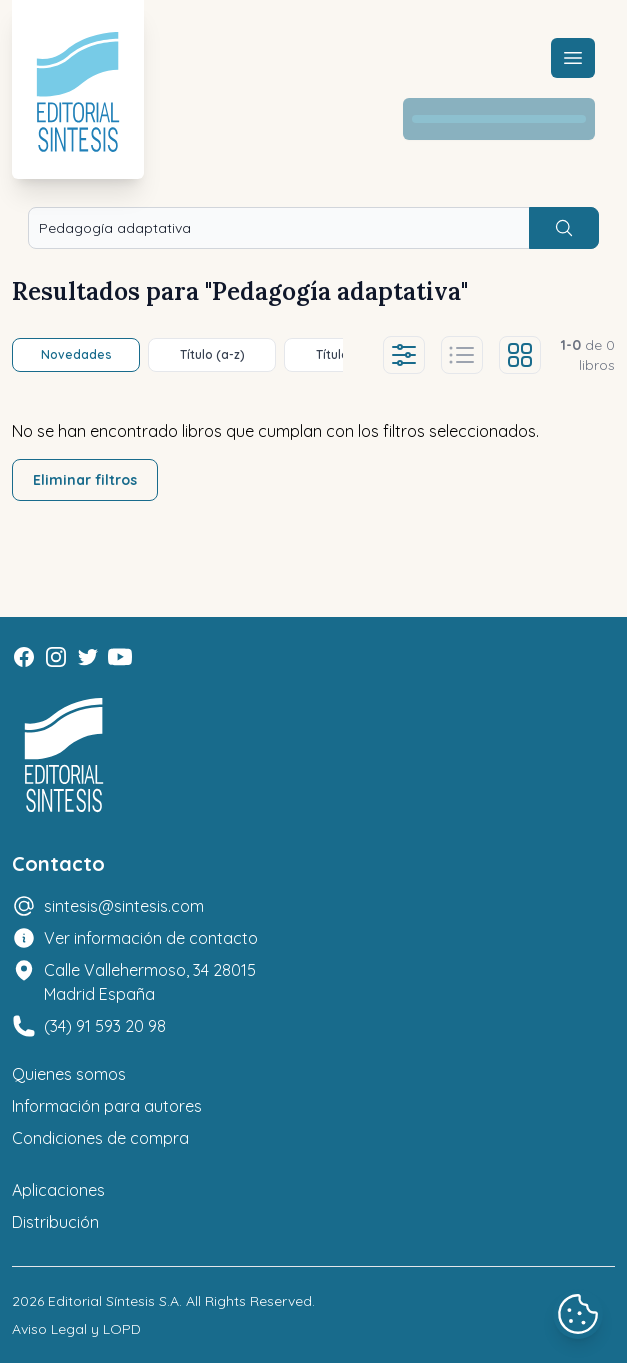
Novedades (76, 354)
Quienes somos (69, 1074)
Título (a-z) (212, 354)
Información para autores (107, 1106)
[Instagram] (56, 657)
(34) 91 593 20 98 (105, 1026)
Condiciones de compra (100, 1138)
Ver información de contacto (151, 938)
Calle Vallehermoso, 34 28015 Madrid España (150, 982)
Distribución (55, 1222)
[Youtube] (120, 657)
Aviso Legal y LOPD (76, 1329)
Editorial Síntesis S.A (113, 1301)
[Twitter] (88, 657)
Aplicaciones (58, 1190)
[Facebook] (24, 657)
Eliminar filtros (85, 480)
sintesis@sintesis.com (124, 906)
